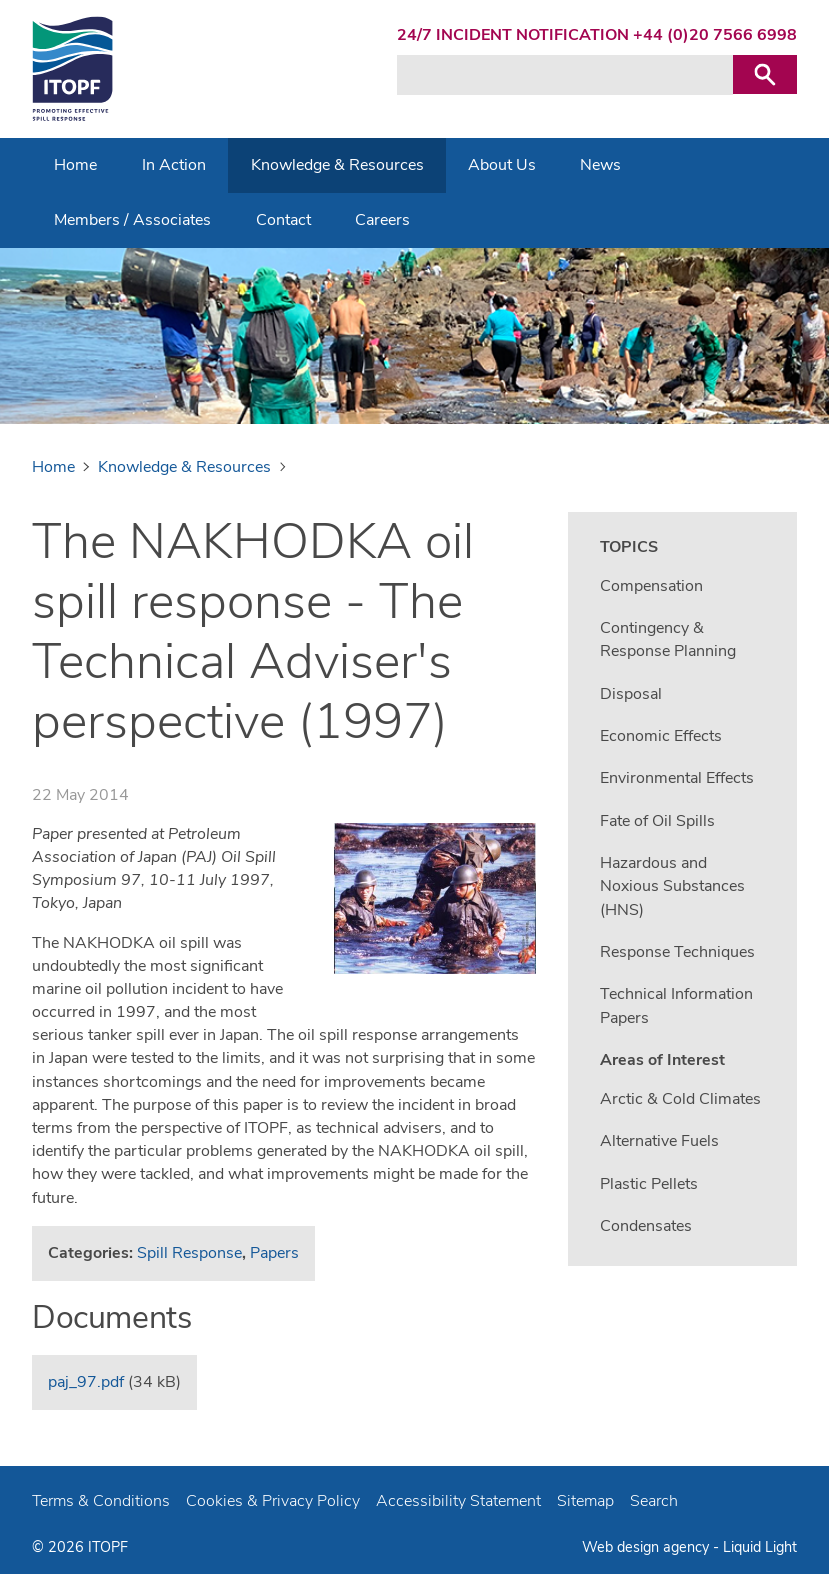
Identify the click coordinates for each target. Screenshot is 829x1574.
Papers (274, 1253)
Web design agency (647, 1547)
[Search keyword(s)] (565, 75)
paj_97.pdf (86, 1382)
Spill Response (189, 1253)
